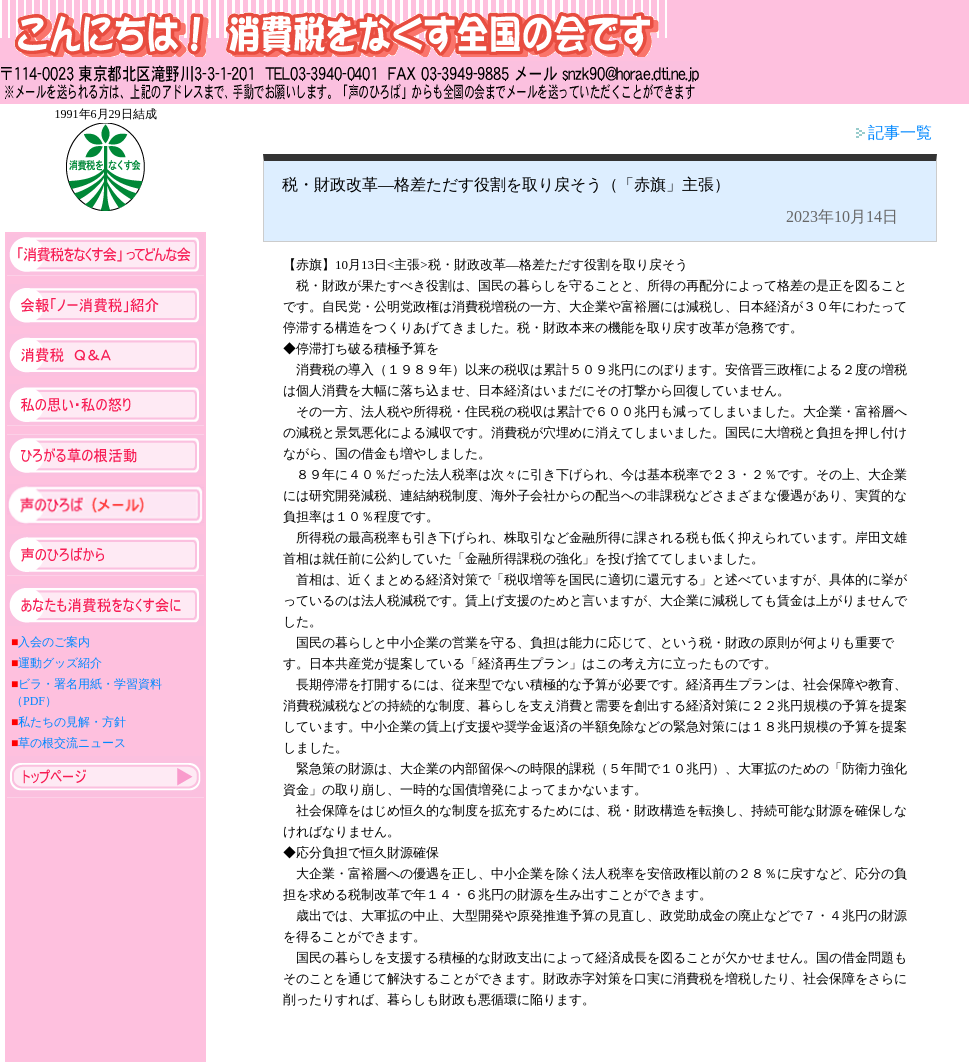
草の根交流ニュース (72, 743)
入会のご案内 (54, 642)
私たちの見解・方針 (72, 722)
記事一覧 (894, 132)
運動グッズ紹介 (60, 663)
